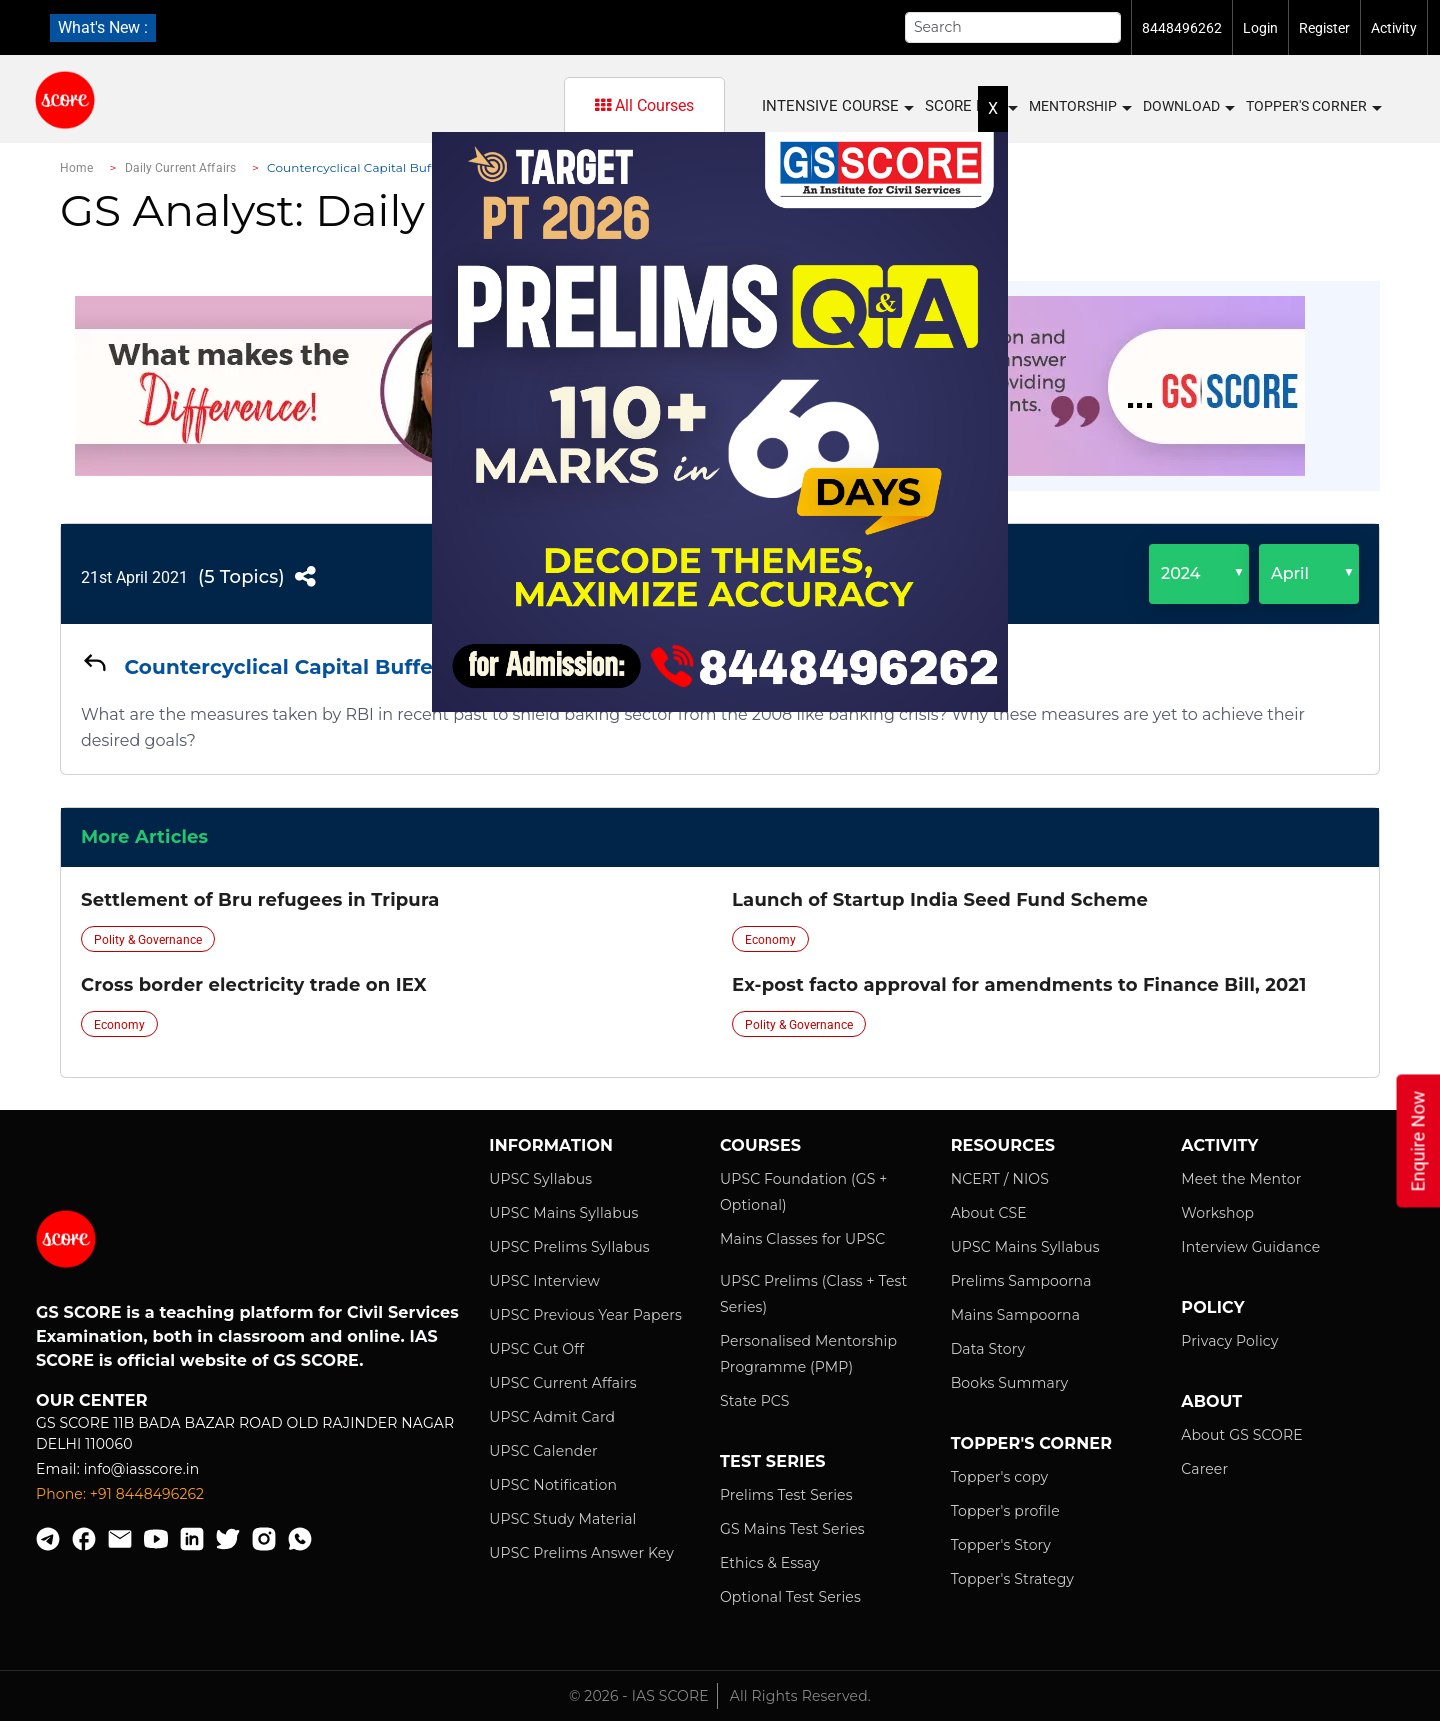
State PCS (755, 1401)
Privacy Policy (1229, 1341)
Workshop (1217, 1213)
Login (1260, 28)
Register (1324, 28)
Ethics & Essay (770, 1563)
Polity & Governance (148, 940)
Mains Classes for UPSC (802, 1239)
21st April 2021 (134, 577)
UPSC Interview (544, 1281)
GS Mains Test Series (792, 1529)
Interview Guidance (1250, 1247)
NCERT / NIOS (1000, 1179)
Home (76, 168)
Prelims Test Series (786, 1495)
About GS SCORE (1241, 1435)
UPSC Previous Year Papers (585, 1315)
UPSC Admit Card (552, 1417)
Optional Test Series (790, 1597)
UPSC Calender (543, 1451)
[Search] (1013, 27)
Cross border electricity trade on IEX (254, 985)
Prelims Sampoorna (1021, 1281)
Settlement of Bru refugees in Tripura (260, 900)
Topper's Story (1001, 1545)
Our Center (92, 1400)
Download (1188, 107)
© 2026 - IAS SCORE (639, 1696)
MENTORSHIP (1079, 107)
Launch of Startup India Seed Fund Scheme (940, 900)
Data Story (988, 1349)
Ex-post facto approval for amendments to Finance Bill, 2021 (1019, 985)
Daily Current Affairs (181, 168)
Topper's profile (1005, 1511)
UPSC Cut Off (536, 1349)
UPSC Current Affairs (562, 1383)
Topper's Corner (1313, 107)
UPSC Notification (553, 1485)
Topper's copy (1000, 1477)
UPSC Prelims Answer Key (581, 1553)
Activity (1394, 28)
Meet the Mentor (1241, 1179)
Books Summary (1010, 1383)
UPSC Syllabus (540, 1179)
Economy (770, 940)
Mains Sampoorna (1015, 1315)
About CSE (989, 1213)
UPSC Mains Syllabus (563, 1213)
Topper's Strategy (1012, 1579)
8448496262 (1182, 28)
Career (1204, 1469)
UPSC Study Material (562, 1519)
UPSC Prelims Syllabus (569, 1247)
